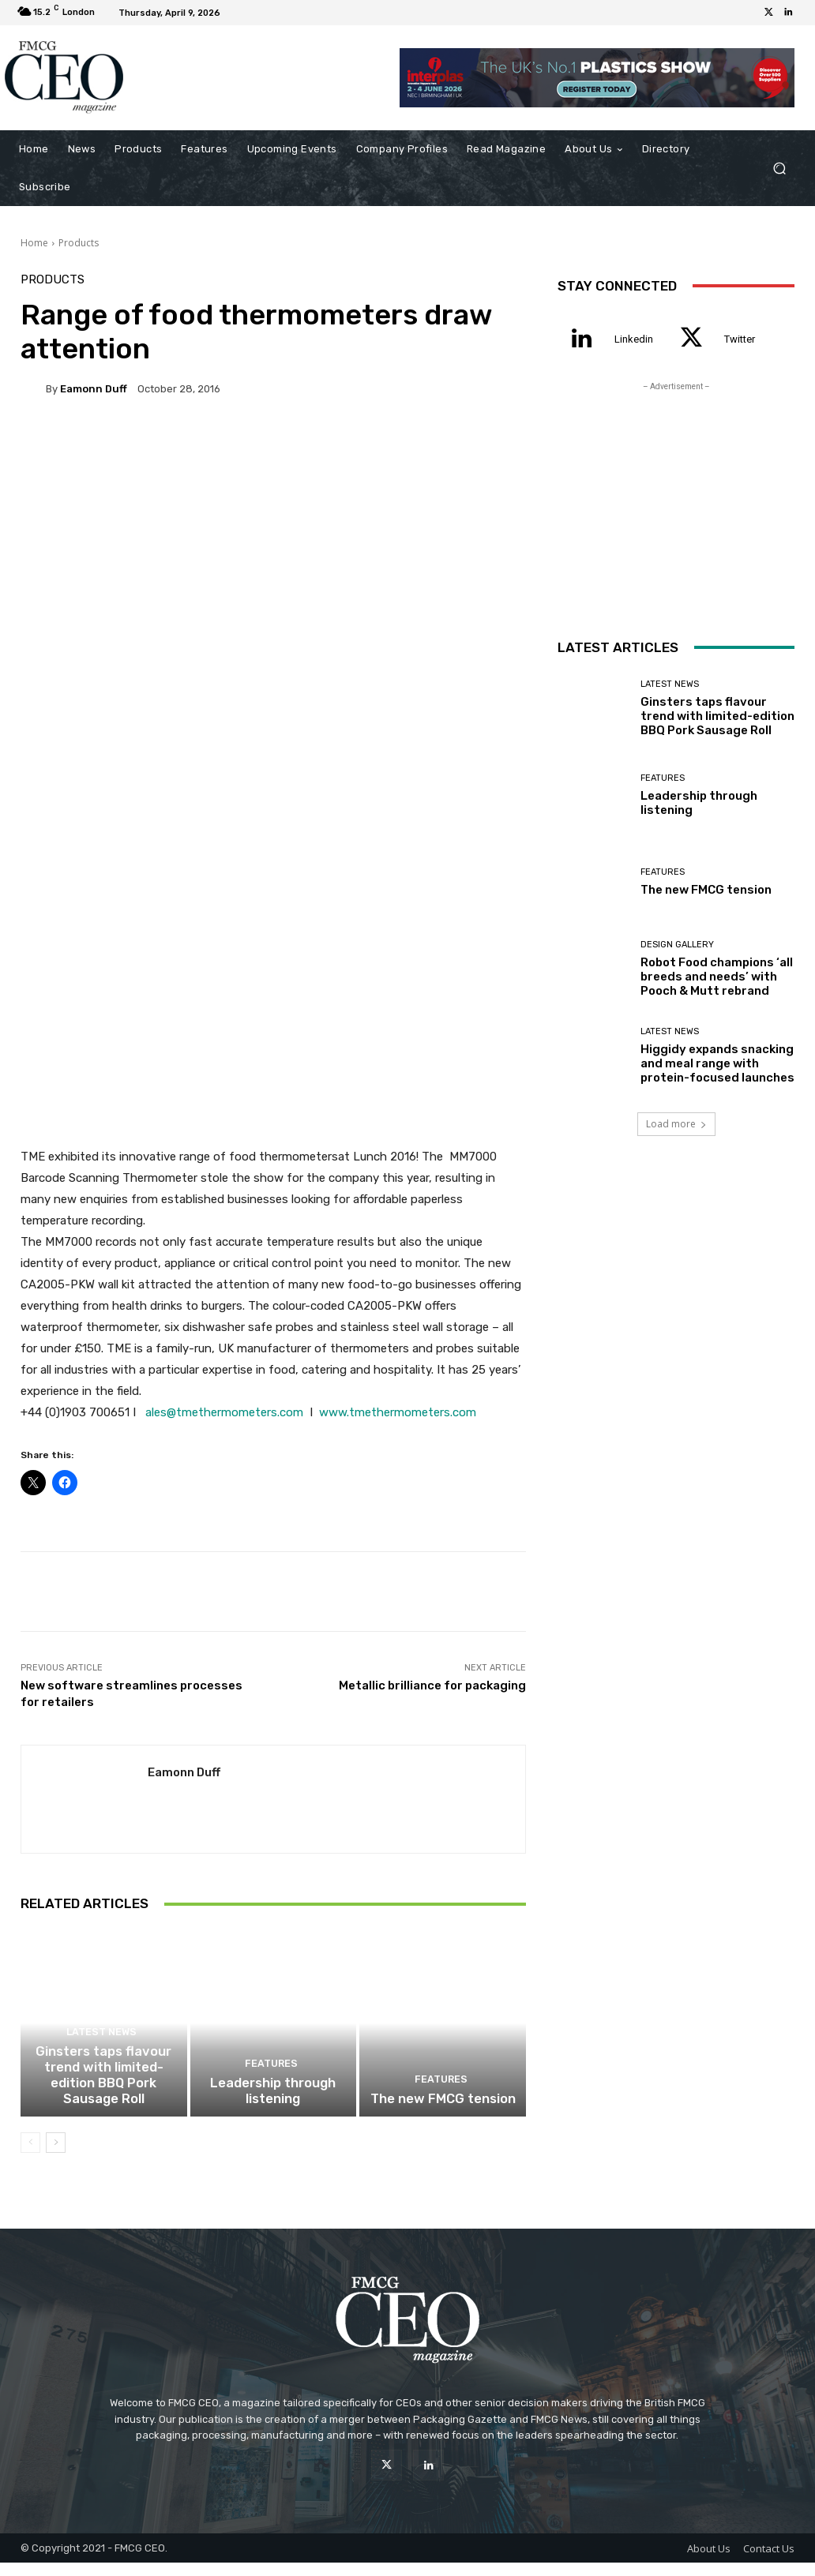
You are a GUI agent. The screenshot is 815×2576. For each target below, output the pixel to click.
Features (271, 2080)
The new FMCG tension (443, 2112)
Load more (676, 1124)
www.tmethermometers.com (397, 1412)
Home (34, 242)
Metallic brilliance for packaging (432, 1685)
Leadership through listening (273, 2105)
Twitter (739, 339)
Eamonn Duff (93, 389)
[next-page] (56, 2155)
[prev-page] (30, 2155)
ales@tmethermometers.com (224, 1412)
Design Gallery (677, 944)
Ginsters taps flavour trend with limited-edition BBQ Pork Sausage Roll (103, 2091)
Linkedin (633, 339)
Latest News (101, 2052)
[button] (779, 167)
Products (78, 242)
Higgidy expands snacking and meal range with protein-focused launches (717, 1063)
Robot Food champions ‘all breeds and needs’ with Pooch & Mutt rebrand (716, 976)
